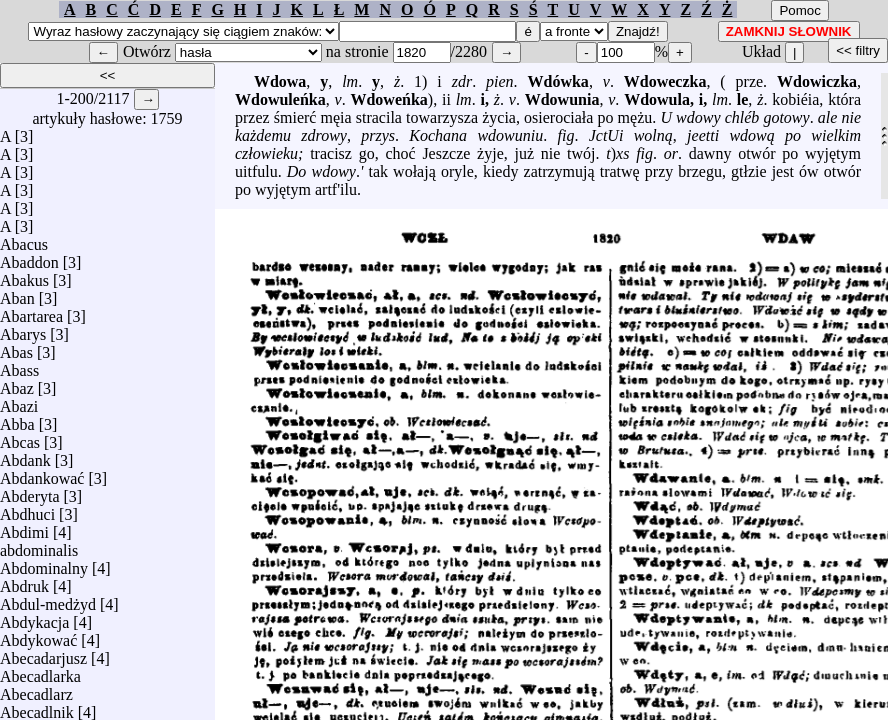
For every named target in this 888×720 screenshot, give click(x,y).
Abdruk (24, 581)
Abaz (17, 383)
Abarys (23, 329)
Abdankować (42, 473)
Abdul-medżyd (48, 599)
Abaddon (29, 257)
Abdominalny (44, 563)
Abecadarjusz (43, 653)
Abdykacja (34, 617)
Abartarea (31, 311)
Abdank (25, 455)
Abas (16, 347)
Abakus (24, 275)
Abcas (20, 437)
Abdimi (24, 527)
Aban (17, 293)
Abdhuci (27, 509)
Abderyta (30, 491)
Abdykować (38, 635)
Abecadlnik (37, 707)
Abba (17, 419)
